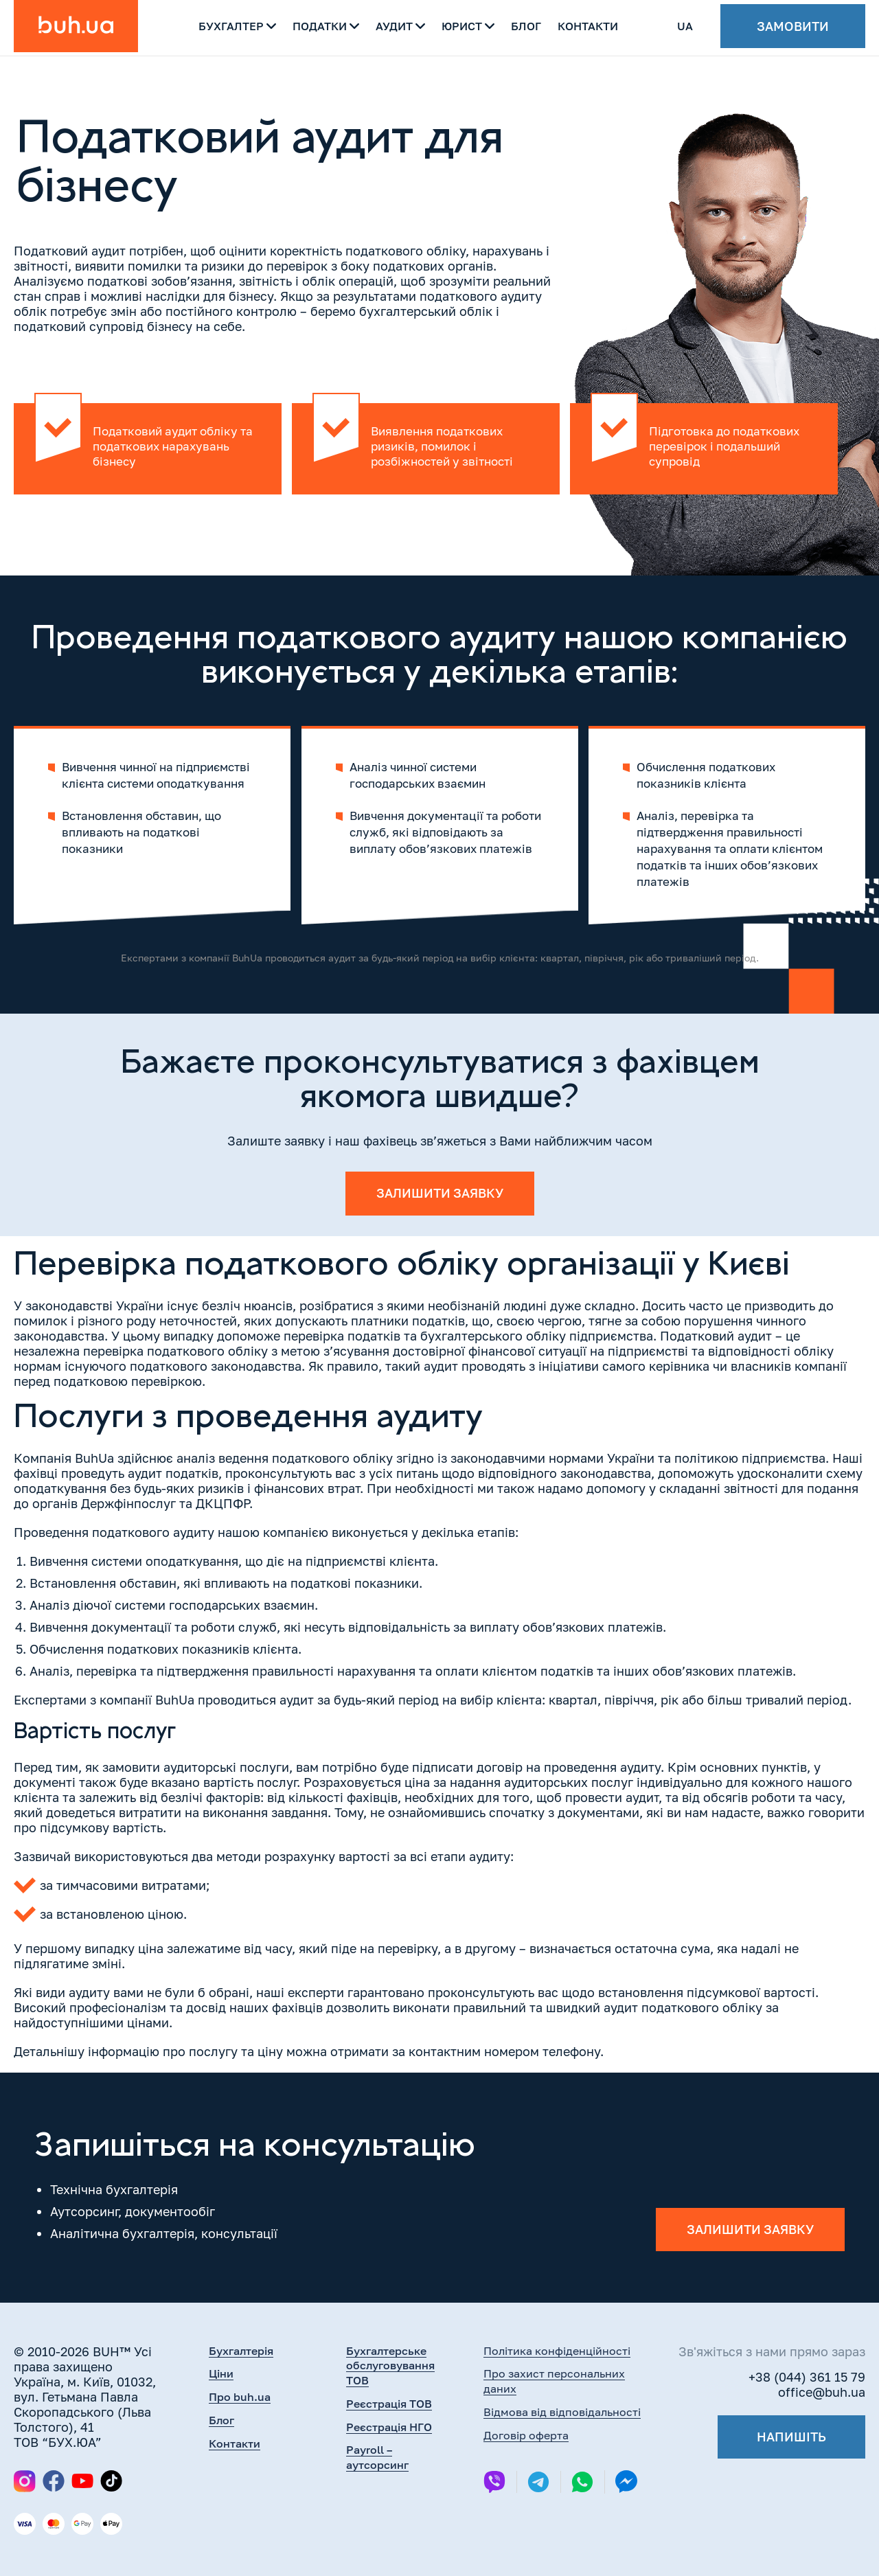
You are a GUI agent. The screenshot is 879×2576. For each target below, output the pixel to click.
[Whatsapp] (582, 2483)
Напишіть (791, 2437)
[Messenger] (626, 2483)
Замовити (793, 27)
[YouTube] (82, 2481)
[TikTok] (111, 2481)
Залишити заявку (439, 1193)
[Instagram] (25, 2481)
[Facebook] (54, 2481)
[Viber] (494, 2483)
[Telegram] (538, 2483)
